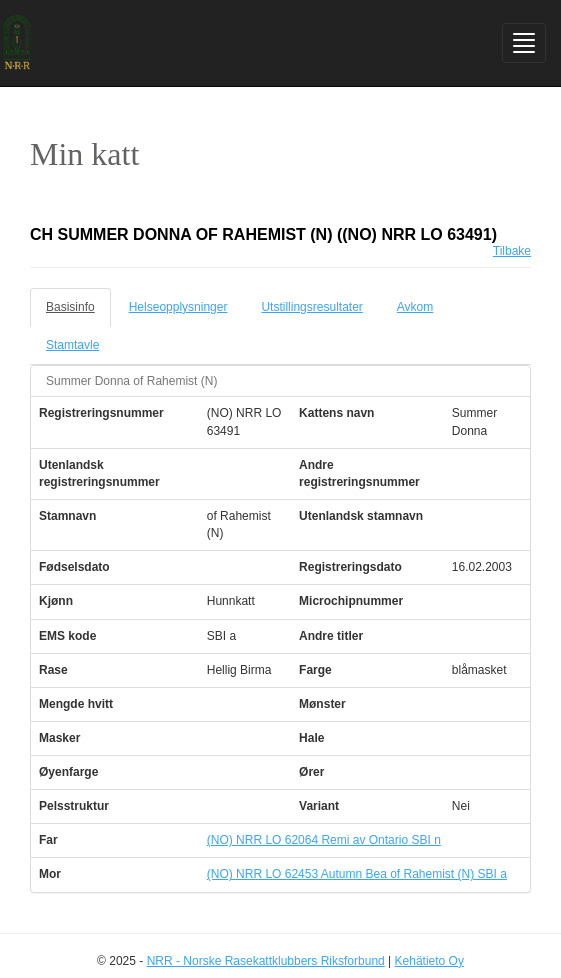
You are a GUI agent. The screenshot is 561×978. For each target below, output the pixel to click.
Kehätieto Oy (429, 961)
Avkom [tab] (415, 307)
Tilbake (512, 251)
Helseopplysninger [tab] (178, 307)
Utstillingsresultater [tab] (311, 307)
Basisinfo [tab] (70, 307)
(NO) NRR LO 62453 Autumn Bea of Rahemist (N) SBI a (357, 874)
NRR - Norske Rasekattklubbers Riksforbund (266, 961)
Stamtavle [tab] (72, 345)
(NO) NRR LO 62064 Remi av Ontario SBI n (324, 840)
